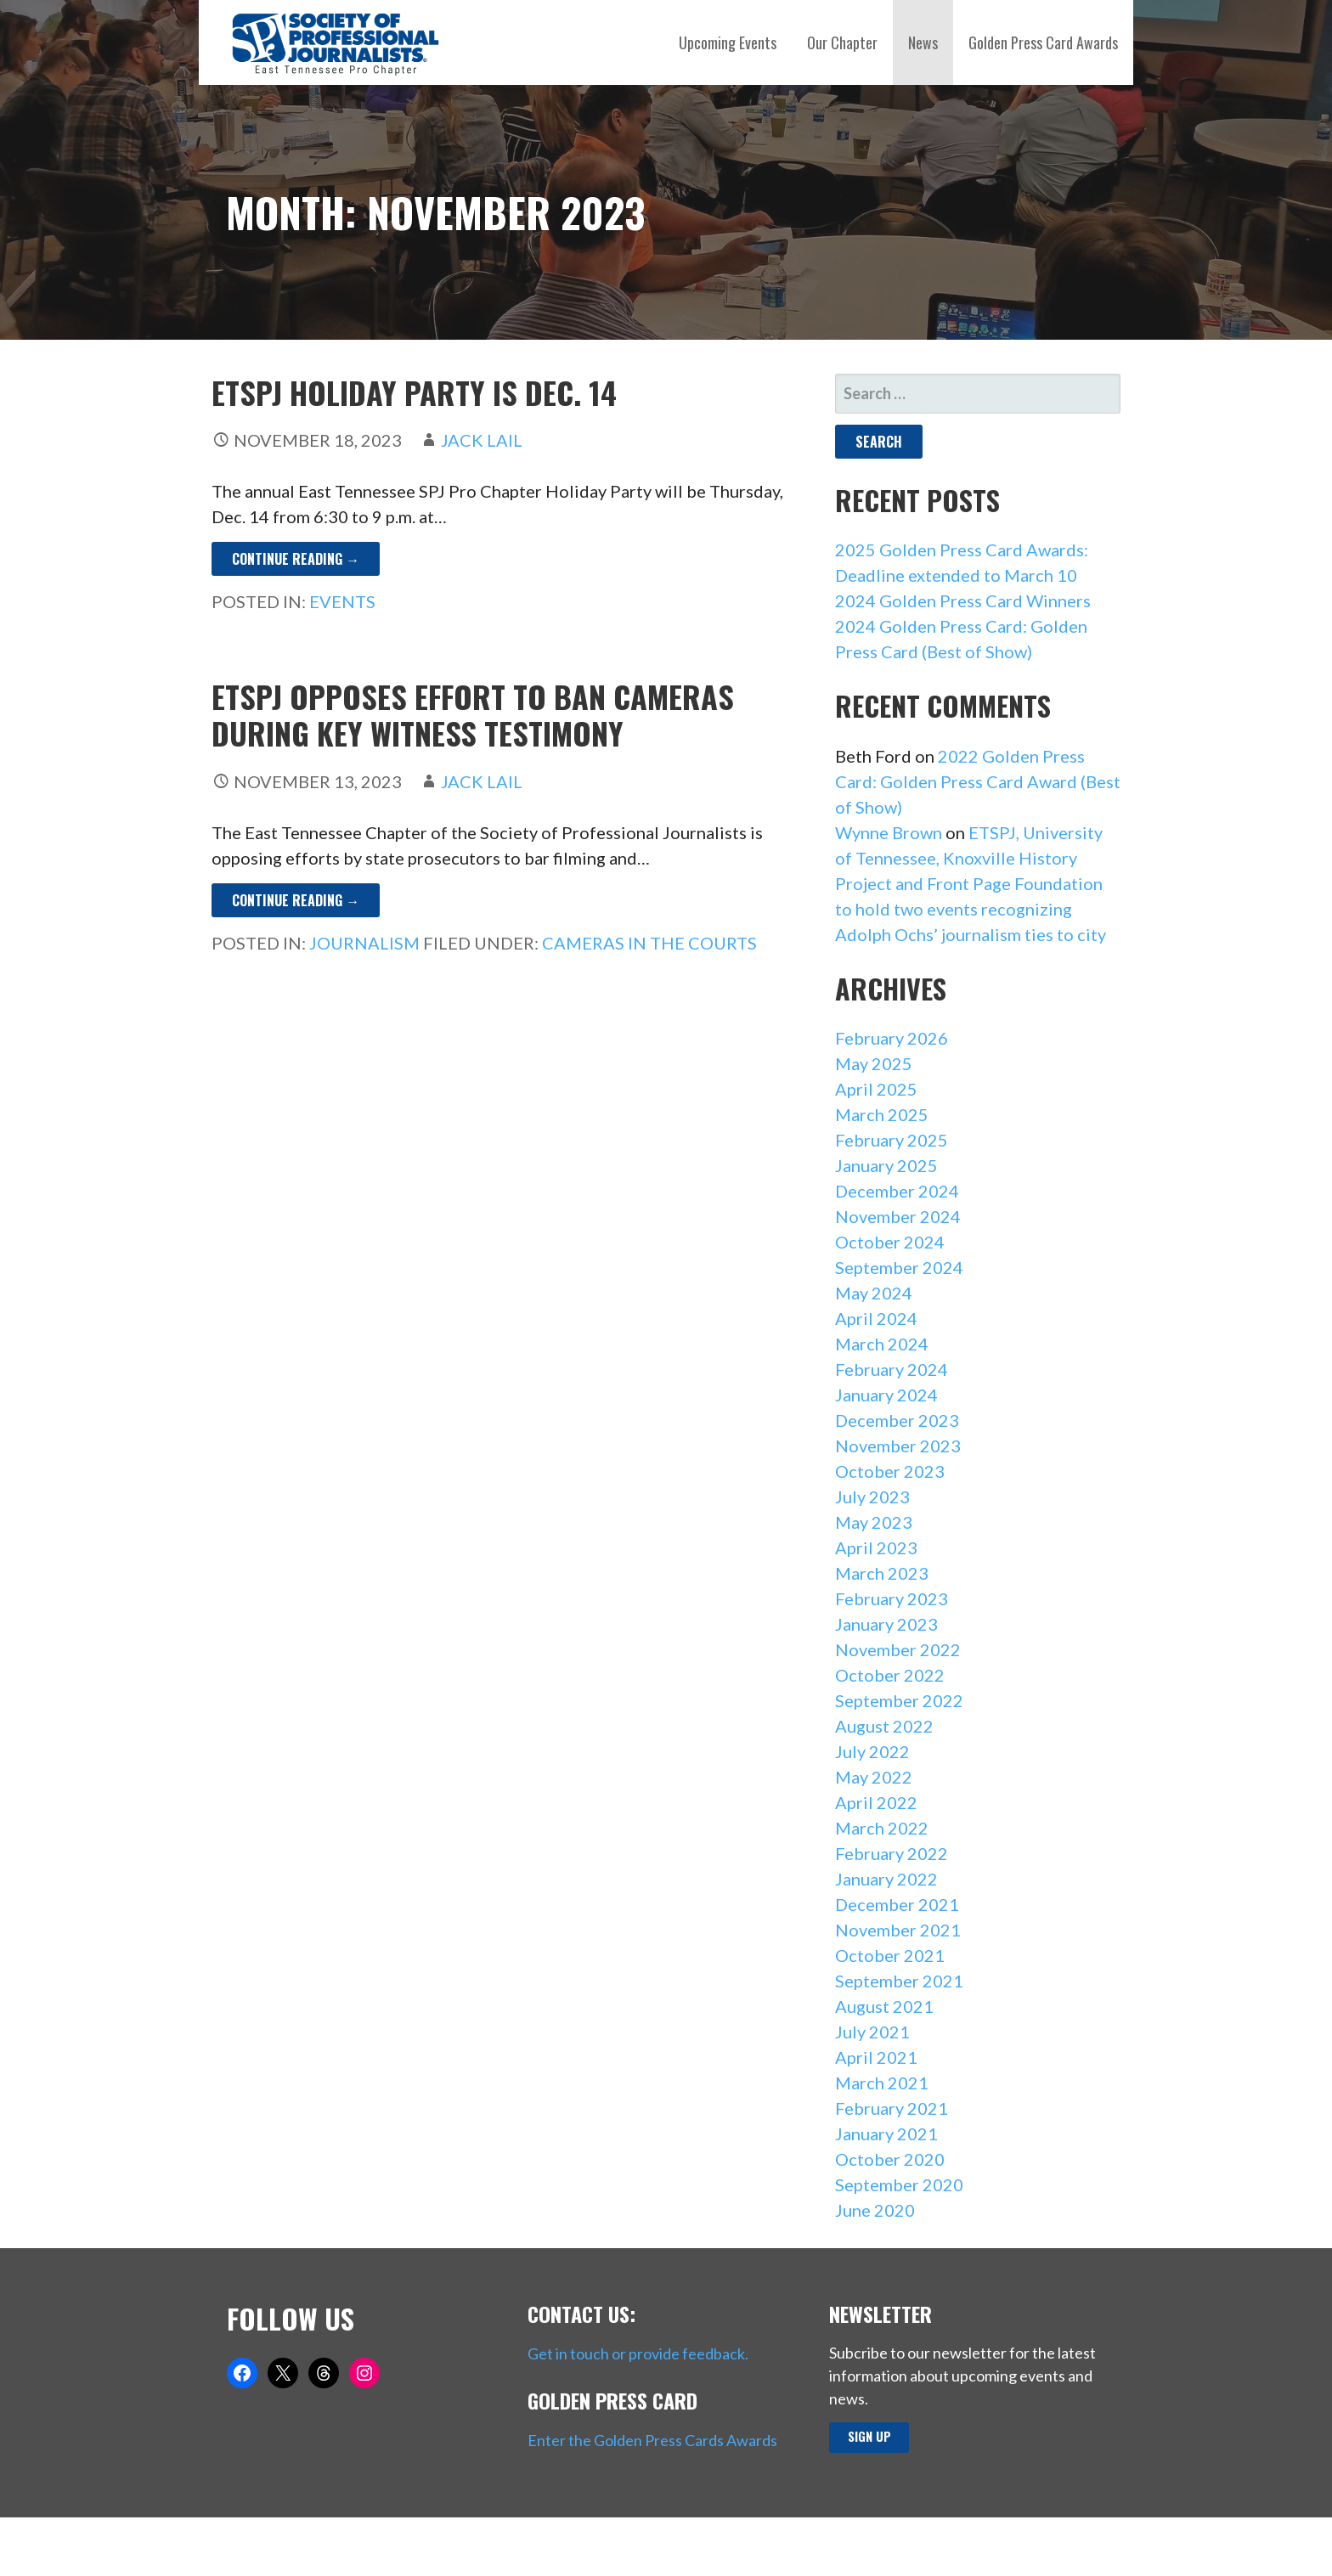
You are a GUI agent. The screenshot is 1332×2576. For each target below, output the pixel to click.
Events (342, 601)
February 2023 (891, 1598)
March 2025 (881, 1114)
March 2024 (881, 1343)
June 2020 (875, 2210)
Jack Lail (481, 440)
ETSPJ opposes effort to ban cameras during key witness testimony (473, 714)
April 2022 (876, 1802)
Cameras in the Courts (649, 943)
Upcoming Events (727, 42)
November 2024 (898, 1216)
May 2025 (873, 1063)
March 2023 (881, 1573)
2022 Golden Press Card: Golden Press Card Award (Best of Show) (977, 781)
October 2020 (890, 2159)
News (923, 42)
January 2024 (886, 1394)
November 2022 (898, 1649)
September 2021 (899, 1980)
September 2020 (899, 2184)
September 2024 (899, 1267)
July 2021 (872, 2031)
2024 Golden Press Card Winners (963, 600)
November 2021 (898, 1929)
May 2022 (873, 1777)
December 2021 (897, 1904)
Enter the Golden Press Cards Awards (652, 2440)
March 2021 (881, 2082)
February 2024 (891, 1369)
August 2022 (884, 1726)
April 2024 (876, 1318)
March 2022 (881, 1828)
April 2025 (876, 1089)
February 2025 (891, 1140)
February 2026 (891, 1038)
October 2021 (890, 1955)
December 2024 (897, 1191)
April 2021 (876, 2057)
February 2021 (891, 2108)
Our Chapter (842, 42)
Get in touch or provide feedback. (638, 2353)
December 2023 (897, 1420)
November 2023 (898, 1445)
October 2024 (890, 1242)
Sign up (869, 2436)
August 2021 (884, 2006)
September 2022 (899, 1700)
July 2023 (872, 1496)
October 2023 (890, 1471)
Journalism (364, 943)
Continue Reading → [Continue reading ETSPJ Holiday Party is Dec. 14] (295, 559)
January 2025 (886, 1165)
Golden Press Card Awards (1043, 42)
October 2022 (890, 1675)
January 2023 (886, 1624)
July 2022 (872, 1751)
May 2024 (873, 1292)
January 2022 (886, 1879)
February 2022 (891, 1853)
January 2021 (886, 2133)
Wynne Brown (888, 832)
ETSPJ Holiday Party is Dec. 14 (414, 391)
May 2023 (873, 1522)
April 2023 (876, 1547)
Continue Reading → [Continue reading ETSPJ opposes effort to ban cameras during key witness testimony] (295, 900)
